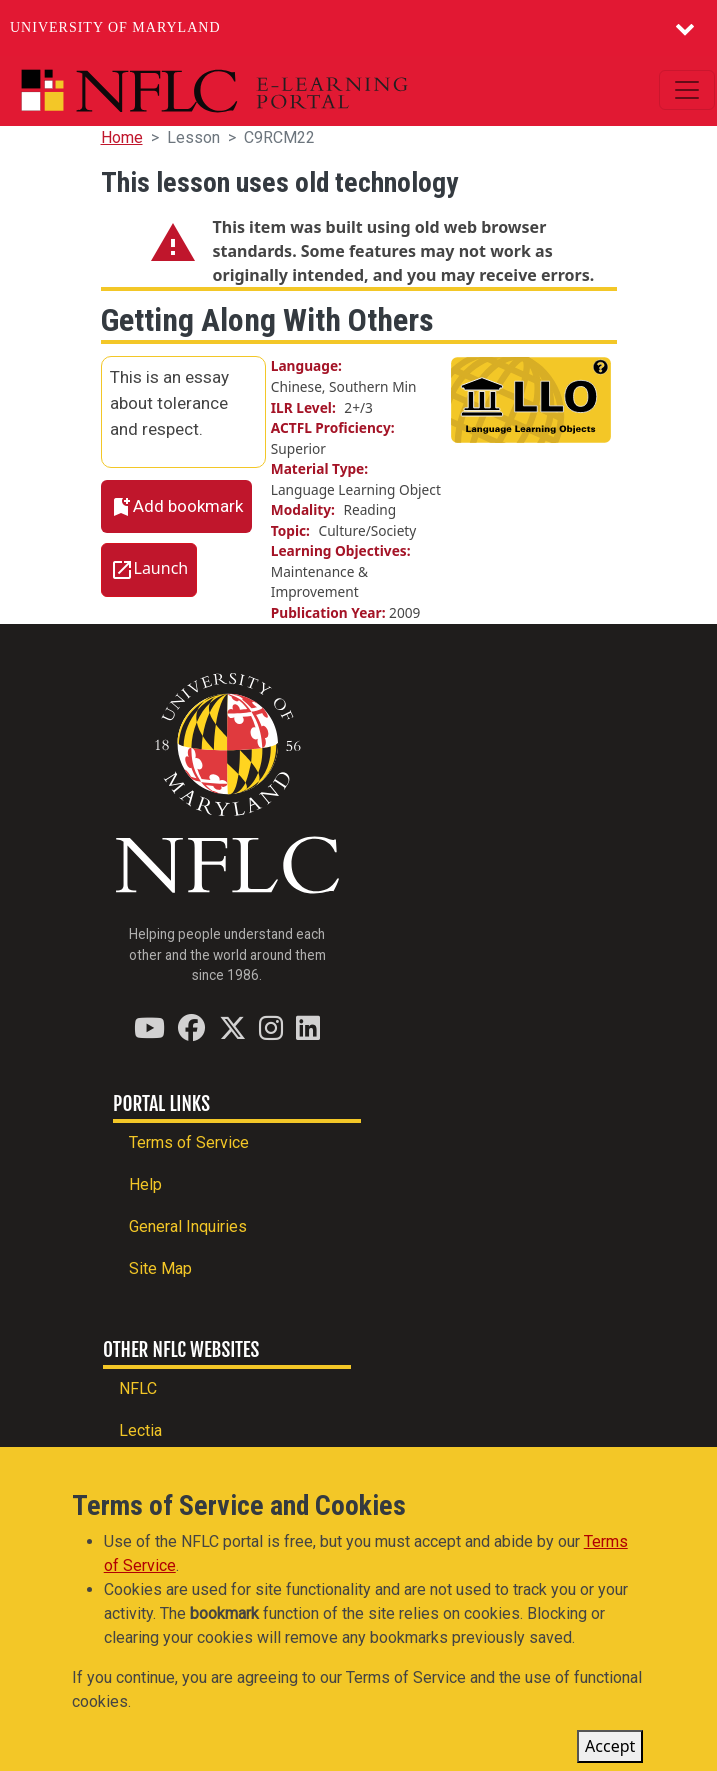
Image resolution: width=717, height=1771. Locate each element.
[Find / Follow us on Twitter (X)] (232, 1027)
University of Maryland (115, 27)
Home (122, 137)
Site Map (160, 1268)
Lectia (140, 1430)
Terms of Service (189, 1142)
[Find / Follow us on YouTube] (149, 1027)
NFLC (138, 1388)
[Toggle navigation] (687, 90)
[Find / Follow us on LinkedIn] (308, 1027)
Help (145, 1184)
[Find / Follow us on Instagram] (271, 1027)
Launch (161, 569)
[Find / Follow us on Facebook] (191, 1027)
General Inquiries (188, 1226)
